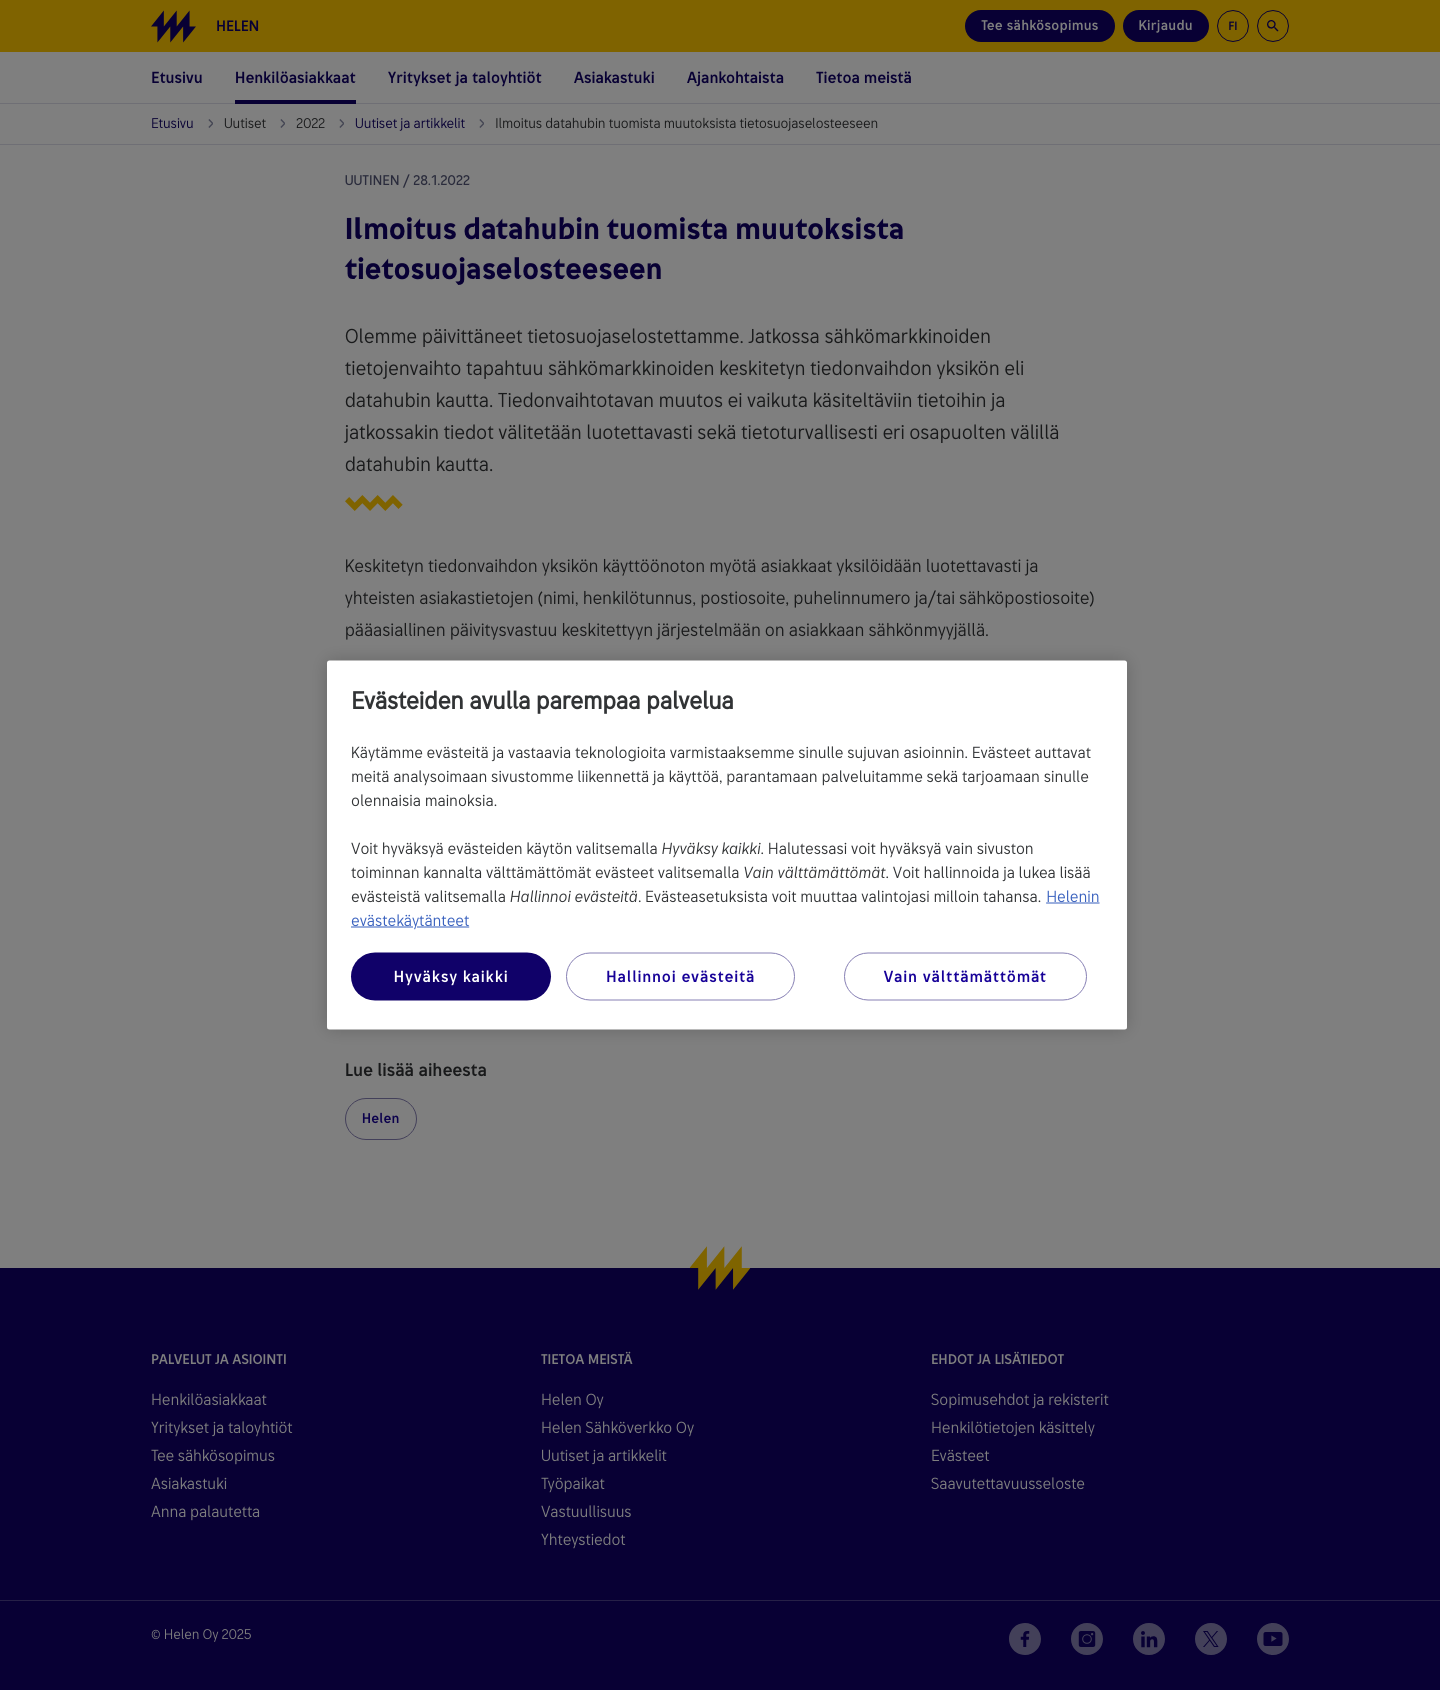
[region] (727, 845)
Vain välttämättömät (965, 976)
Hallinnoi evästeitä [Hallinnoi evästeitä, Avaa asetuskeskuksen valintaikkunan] (680, 976)
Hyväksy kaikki (450, 976)
